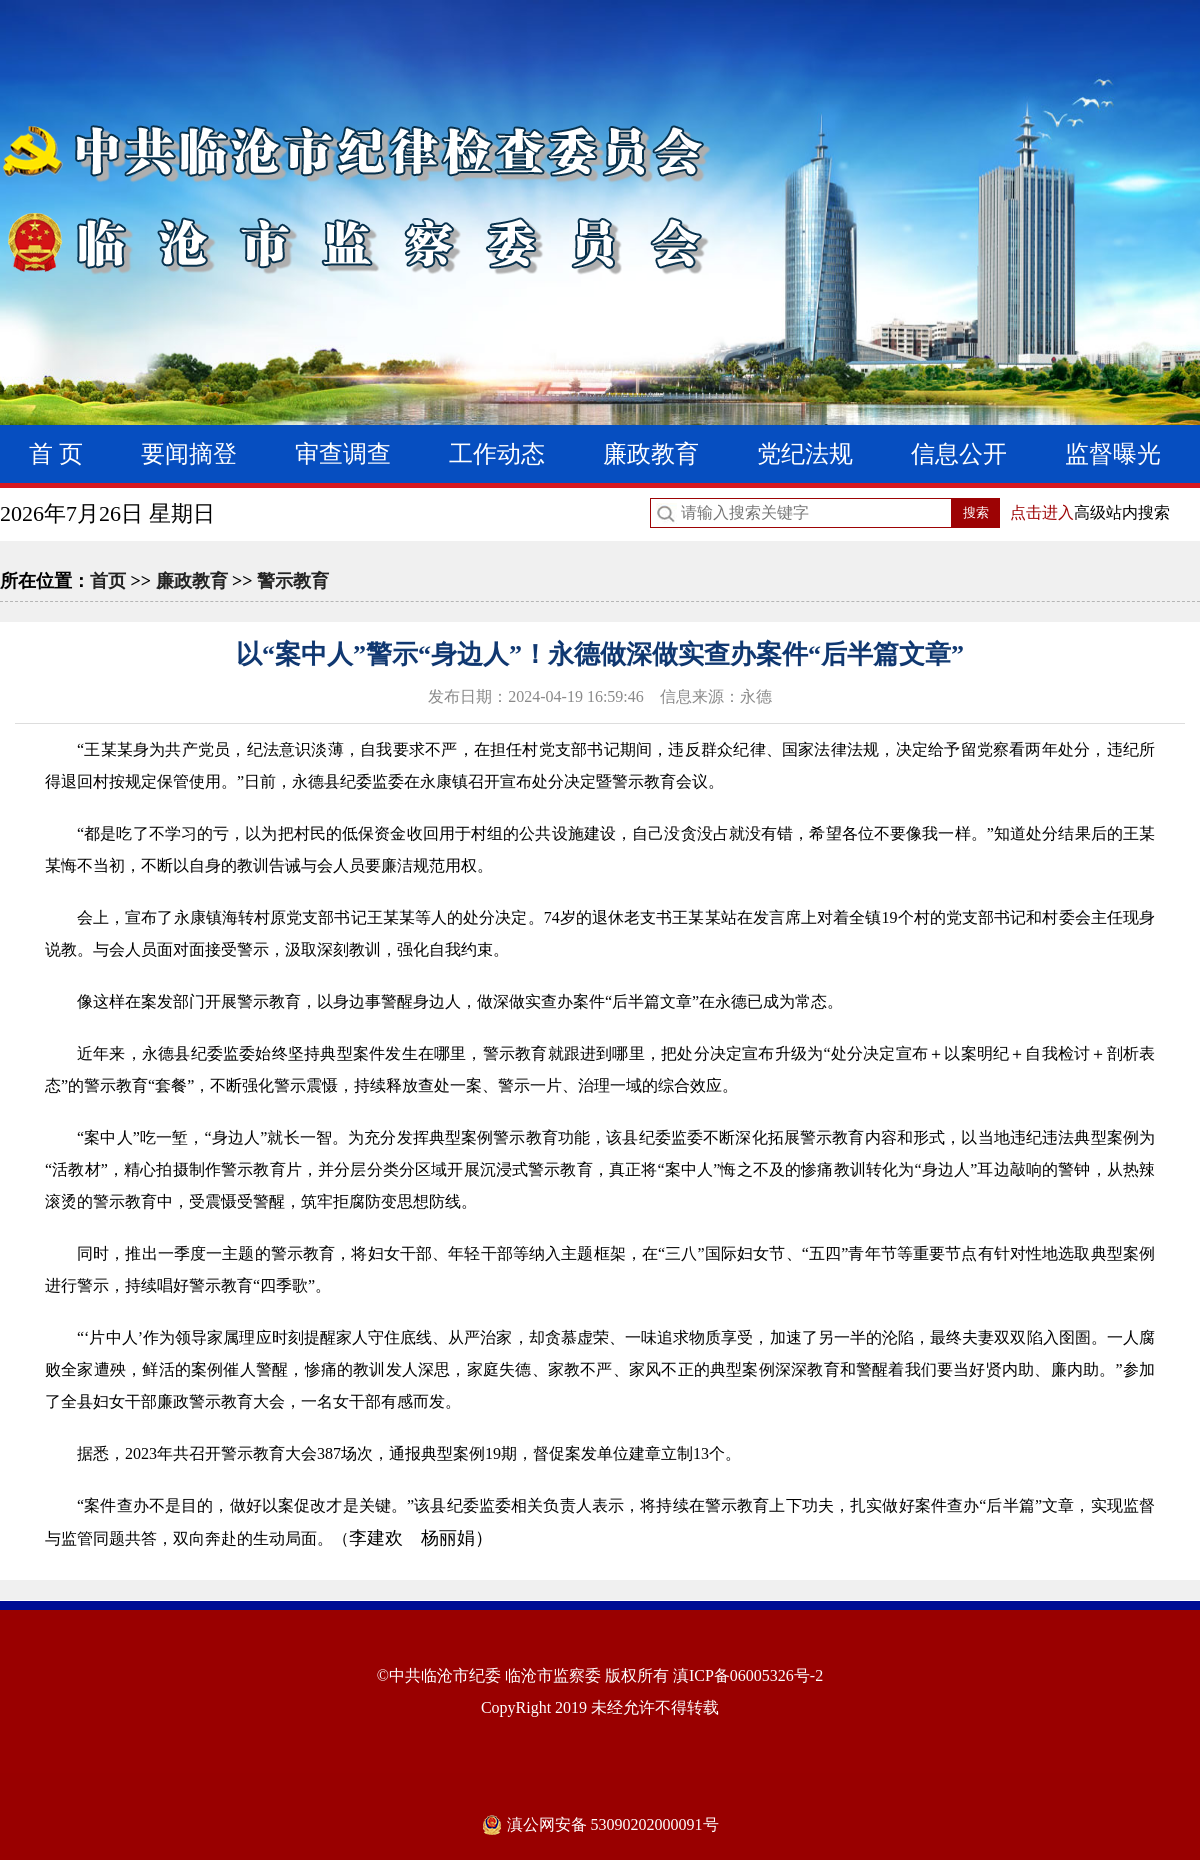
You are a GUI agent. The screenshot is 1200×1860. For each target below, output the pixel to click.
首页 (108, 581)
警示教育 (293, 581)
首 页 (56, 454)
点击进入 (1042, 512)
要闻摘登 (189, 454)
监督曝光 (1113, 454)
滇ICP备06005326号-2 (748, 1675)
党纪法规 (805, 454)
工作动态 (497, 454)
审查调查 (343, 454)
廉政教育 (651, 454)
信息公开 (959, 454)
